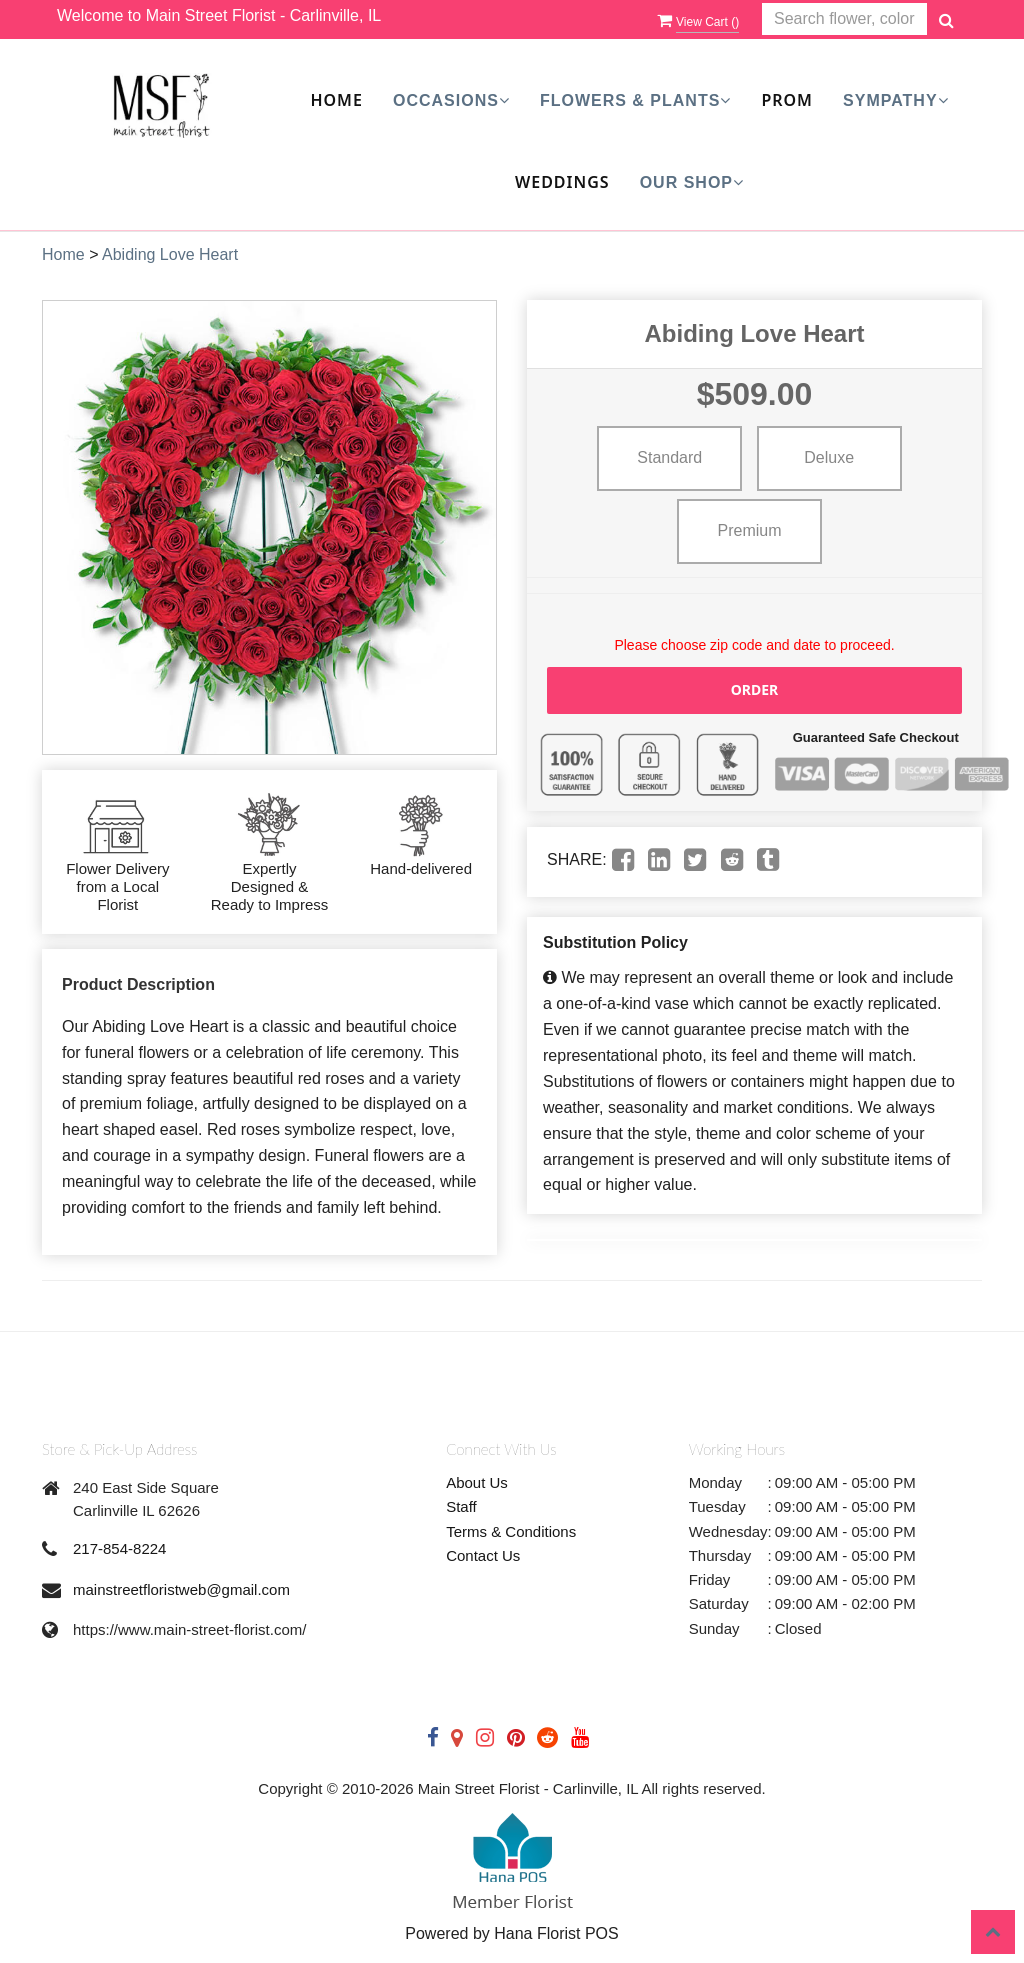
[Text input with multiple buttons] (844, 19)
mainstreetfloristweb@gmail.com (181, 1589)
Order (755, 689)
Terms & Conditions (511, 1531)
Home (336, 100)
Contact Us (483, 1555)
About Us (477, 1482)
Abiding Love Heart (170, 254)
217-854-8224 (119, 1548)
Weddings (562, 182)
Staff (461, 1506)
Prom (787, 100)
